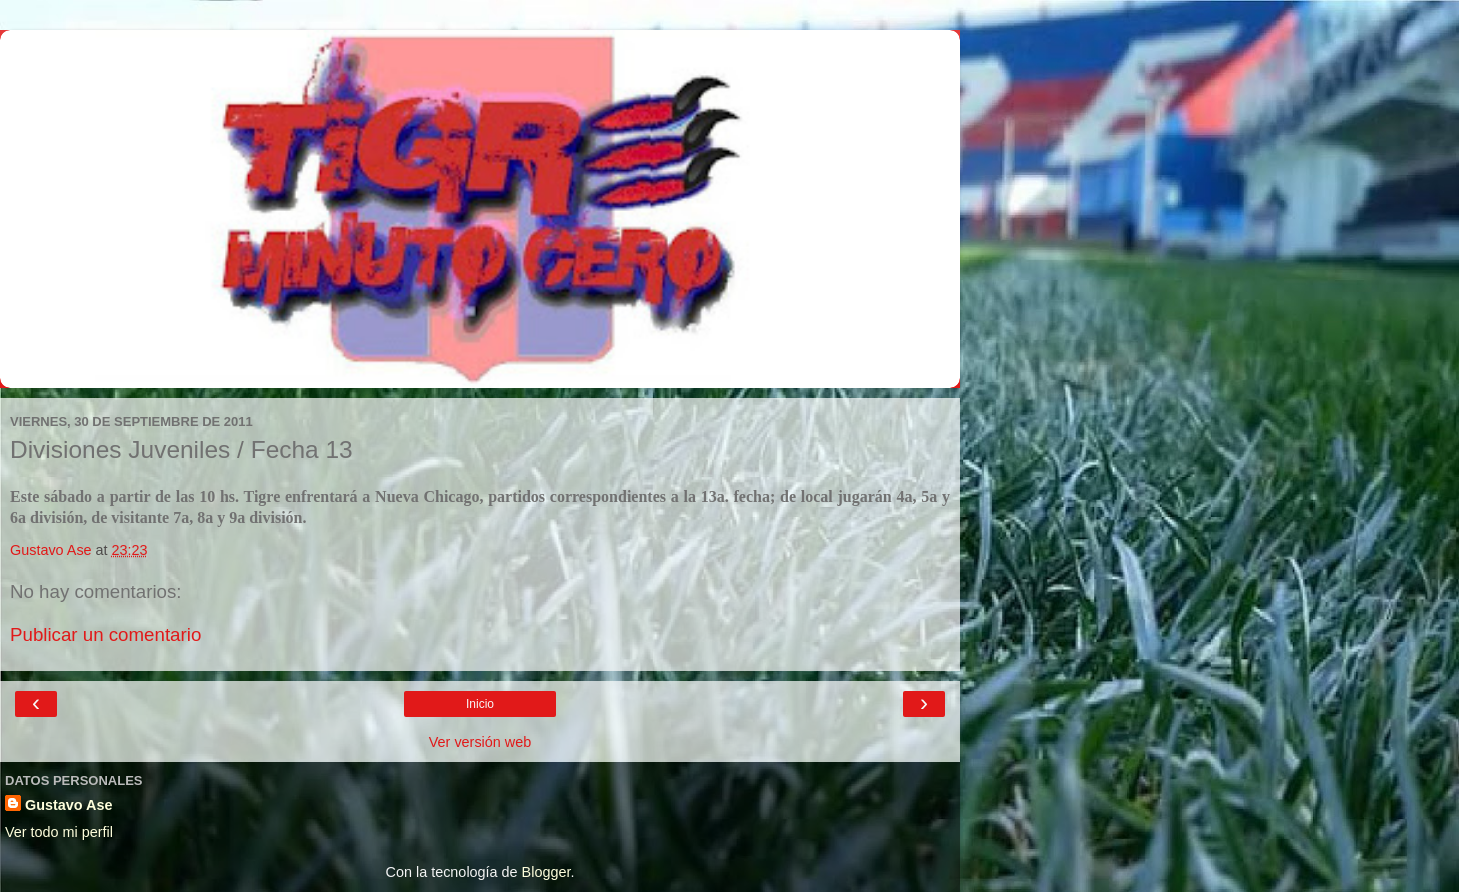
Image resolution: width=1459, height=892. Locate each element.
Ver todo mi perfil (59, 832)
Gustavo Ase (68, 805)
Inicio (480, 704)
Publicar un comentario (105, 634)
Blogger (546, 872)
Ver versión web (480, 742)
